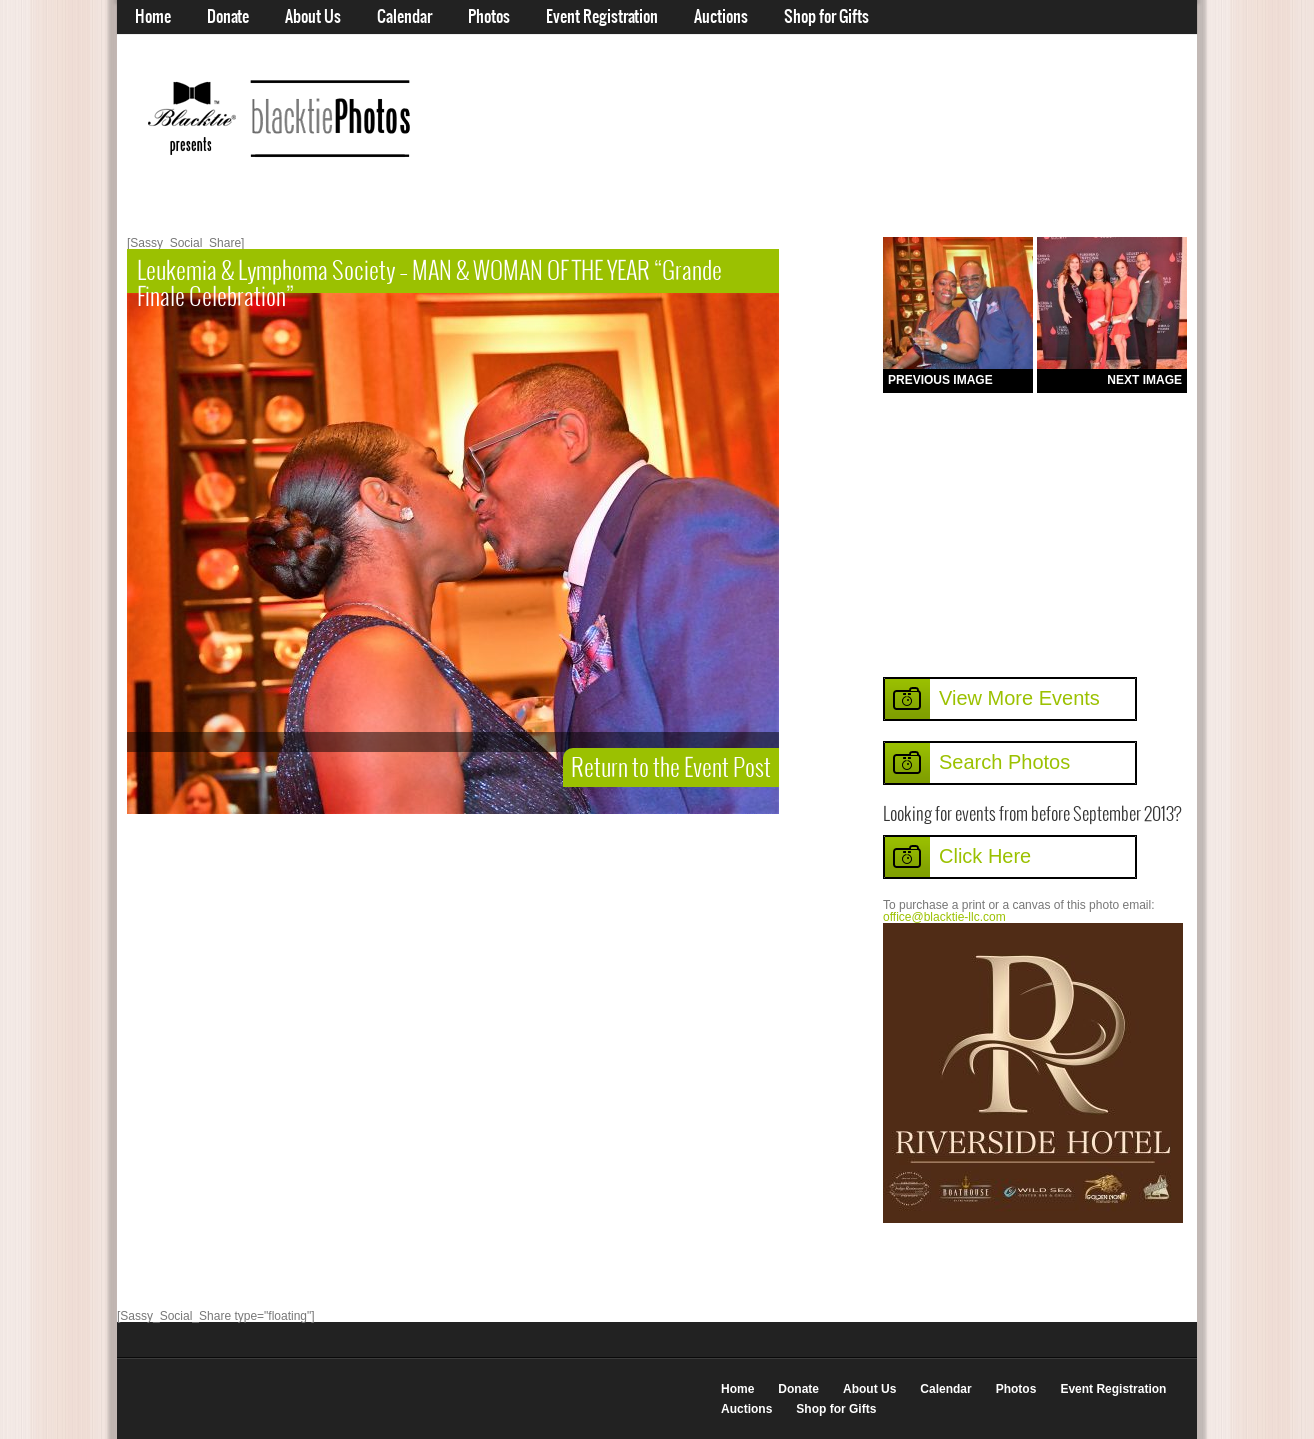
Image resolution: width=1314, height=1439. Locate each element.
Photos (489, 17)
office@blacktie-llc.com (944, 917)
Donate (228, 17)
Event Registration (602, 17)
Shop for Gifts (826, 17)
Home (153, 17)
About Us (313, 17)
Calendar (404, 17)
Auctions (721, 17)
